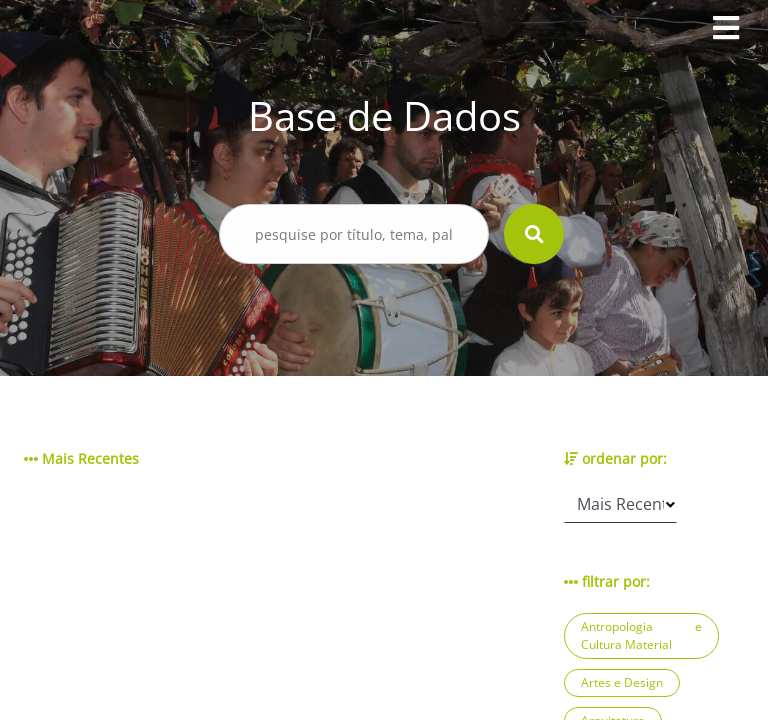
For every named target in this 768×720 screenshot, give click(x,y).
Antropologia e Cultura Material (641, 635)
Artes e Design (622, 682)
